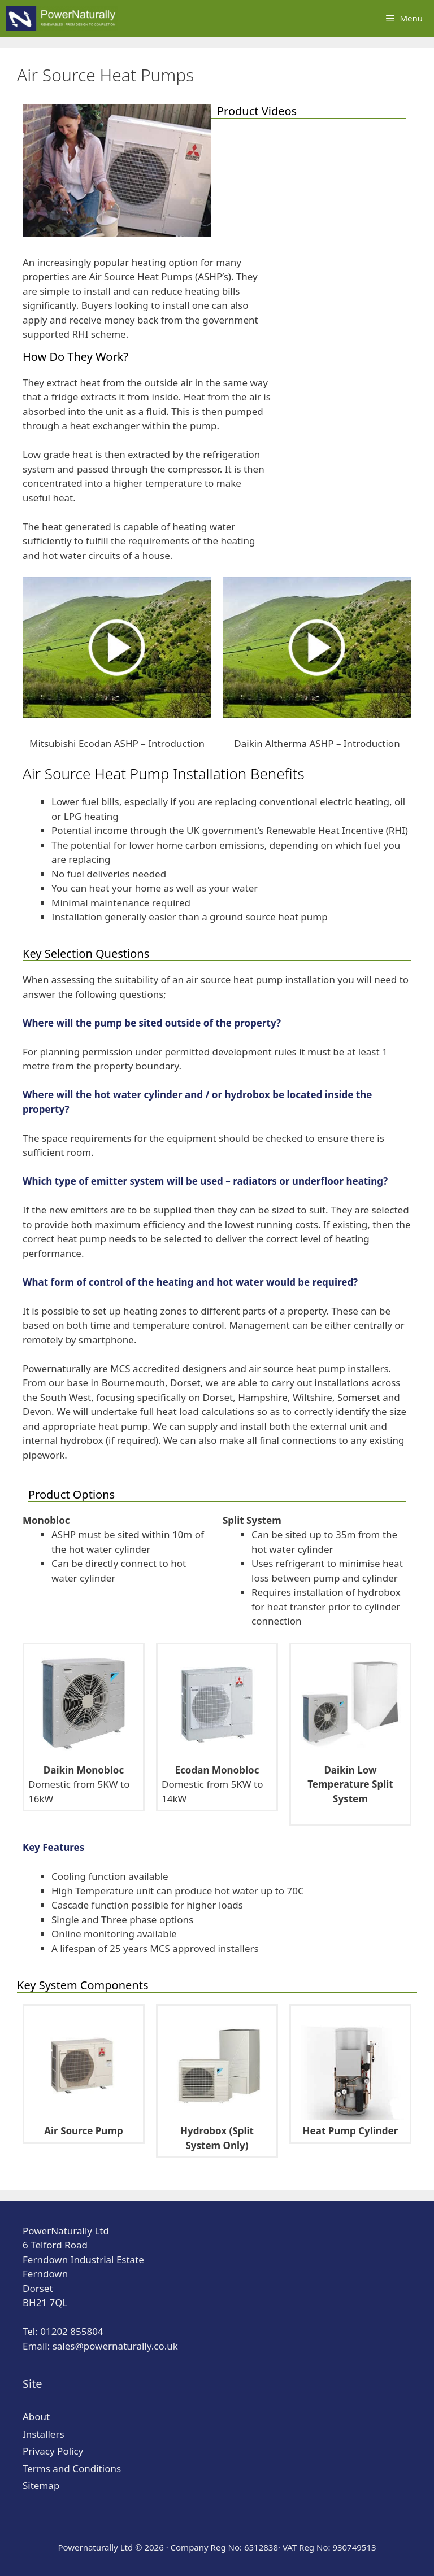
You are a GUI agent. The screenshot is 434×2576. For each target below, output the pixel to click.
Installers (43, 2433)
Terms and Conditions (72, 2468)
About (36, 2416)
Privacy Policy (53, 2450)
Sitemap (41, 2485)
